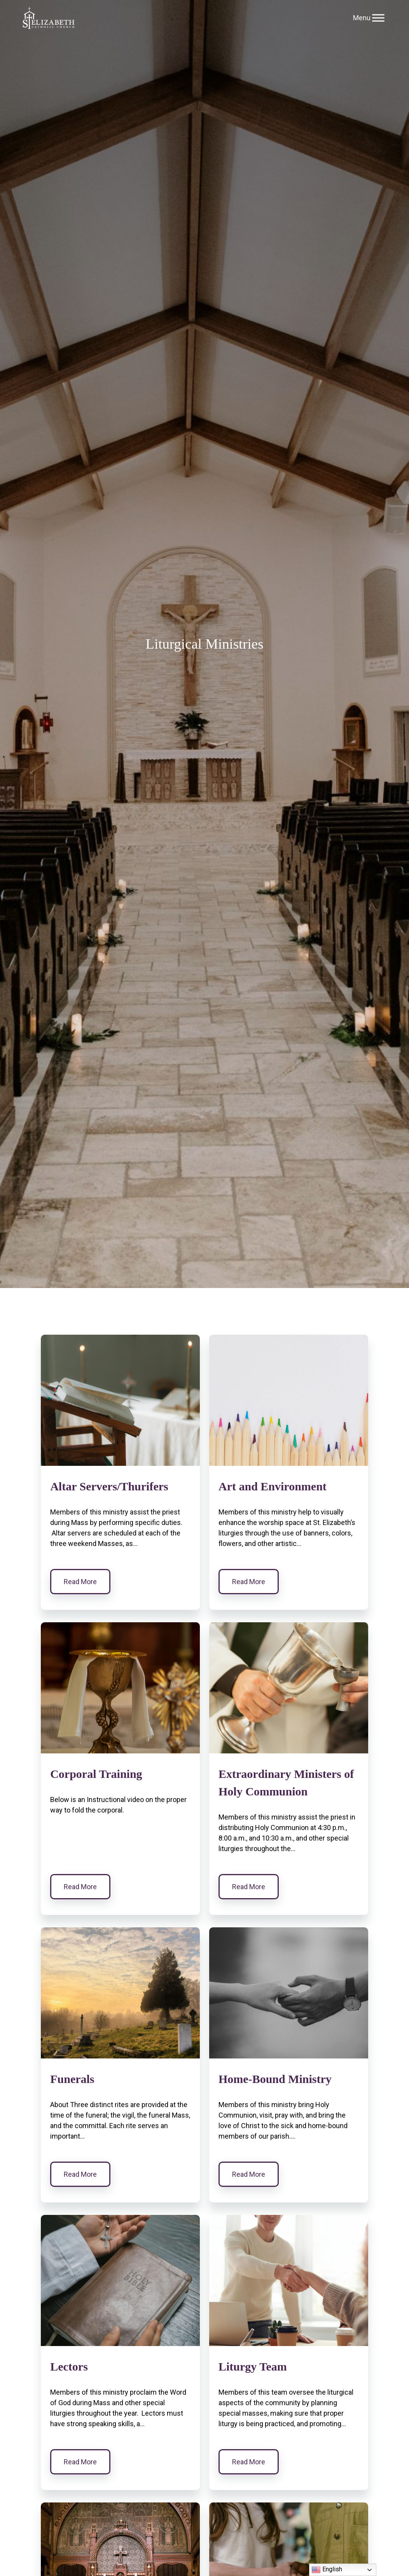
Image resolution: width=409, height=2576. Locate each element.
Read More (80, 1582)
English (326, 2569)
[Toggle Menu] (378, 17)
